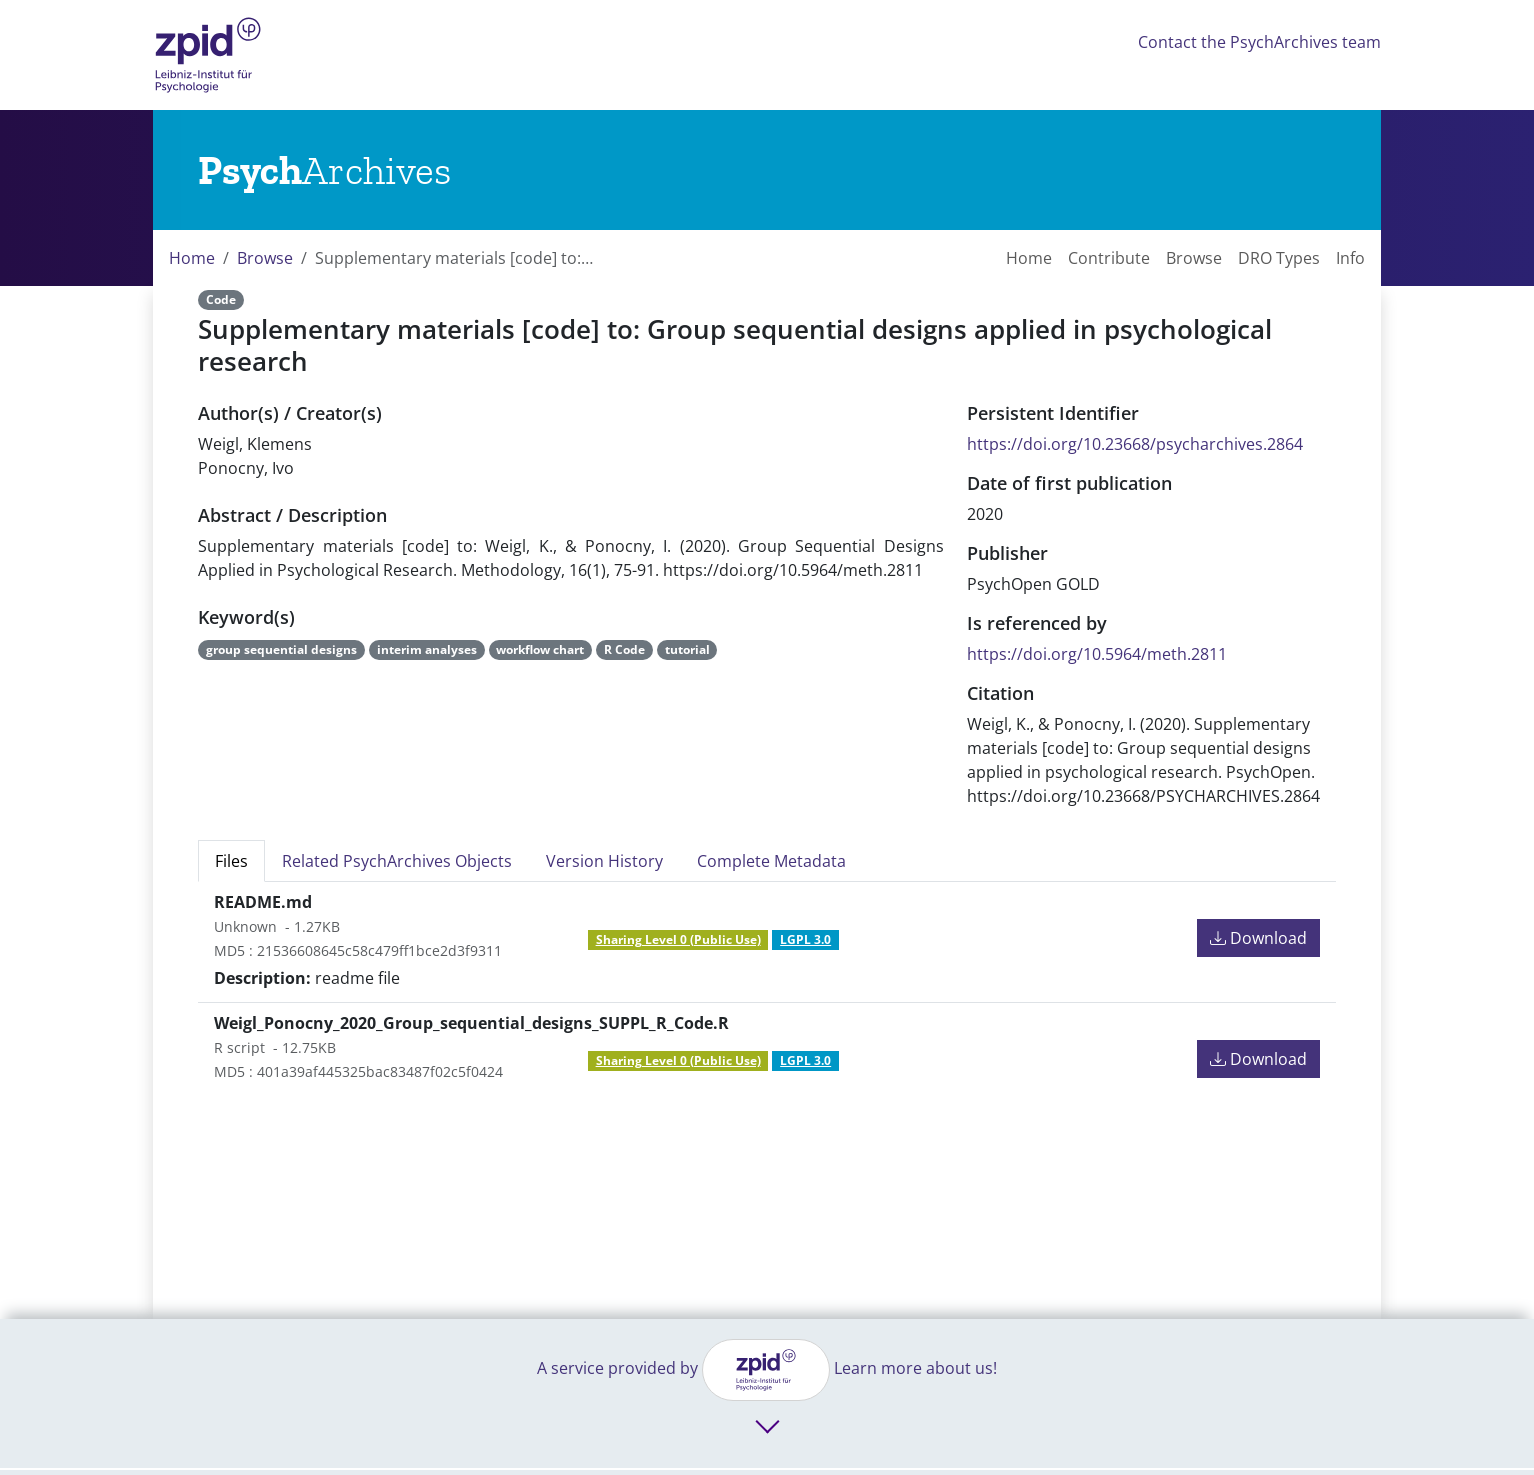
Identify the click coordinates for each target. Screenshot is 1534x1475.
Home (192, 258)
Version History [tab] (604, 861)
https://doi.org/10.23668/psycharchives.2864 (1135, 444)
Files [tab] (231, 861)
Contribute (1109, 258)
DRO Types (1279, 258)
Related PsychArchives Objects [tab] (397, 861)
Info (1350, 258)
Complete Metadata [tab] (771, 861)
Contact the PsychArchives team (1259, 42)
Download (1258, 938)
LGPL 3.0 (805, 939)
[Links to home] (324, 170)
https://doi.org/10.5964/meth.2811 (1097, 654)
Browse (265, 258)
